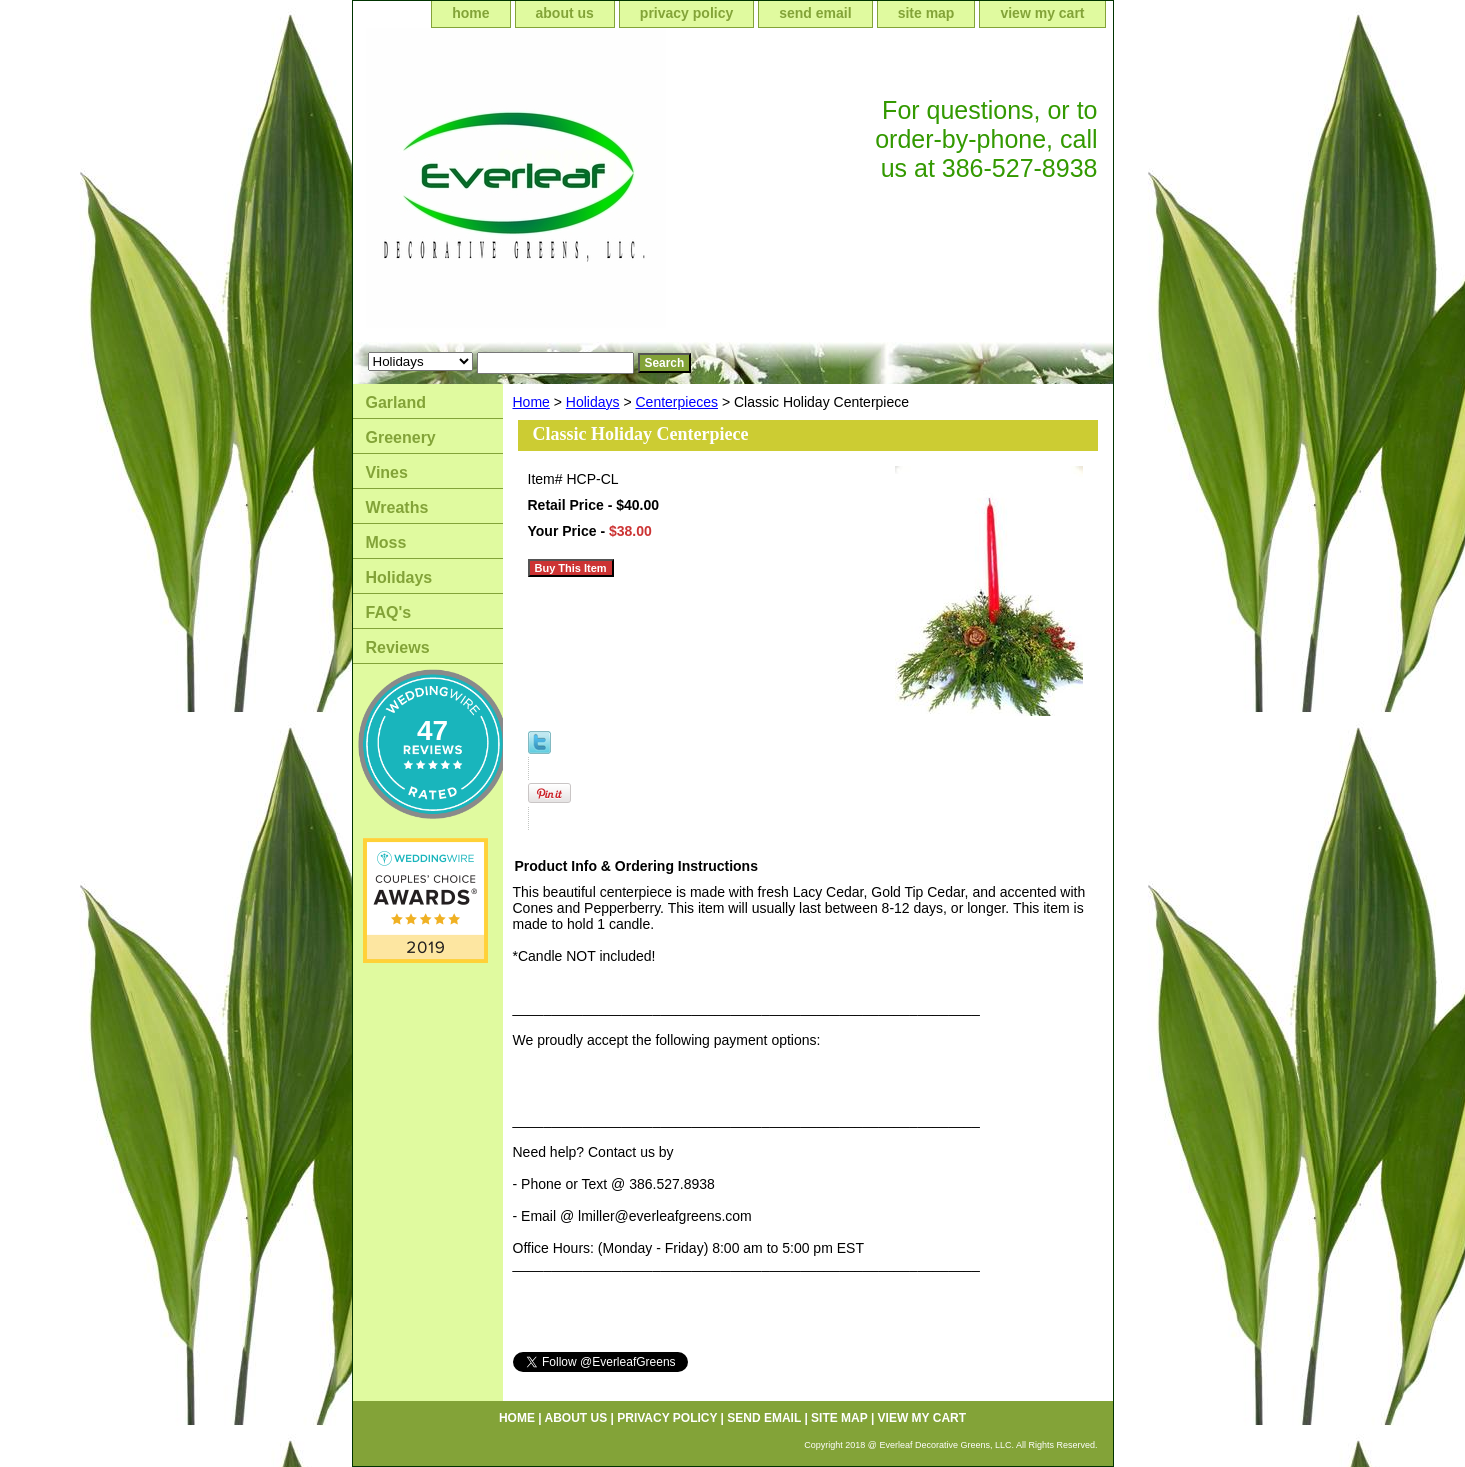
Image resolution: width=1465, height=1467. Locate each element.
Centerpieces (677, 402)
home (470, 13)
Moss (386, 542)
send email (815, 13)
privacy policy (686, 13)
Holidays (593, 402)
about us (565, 13)
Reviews (398, 647)
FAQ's (389, 612)
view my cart (1042, 13)
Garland (396, 402)
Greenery (401, 437)
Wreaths (397, 507)
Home (531, 402)
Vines (387, 472)
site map (926, 13)
